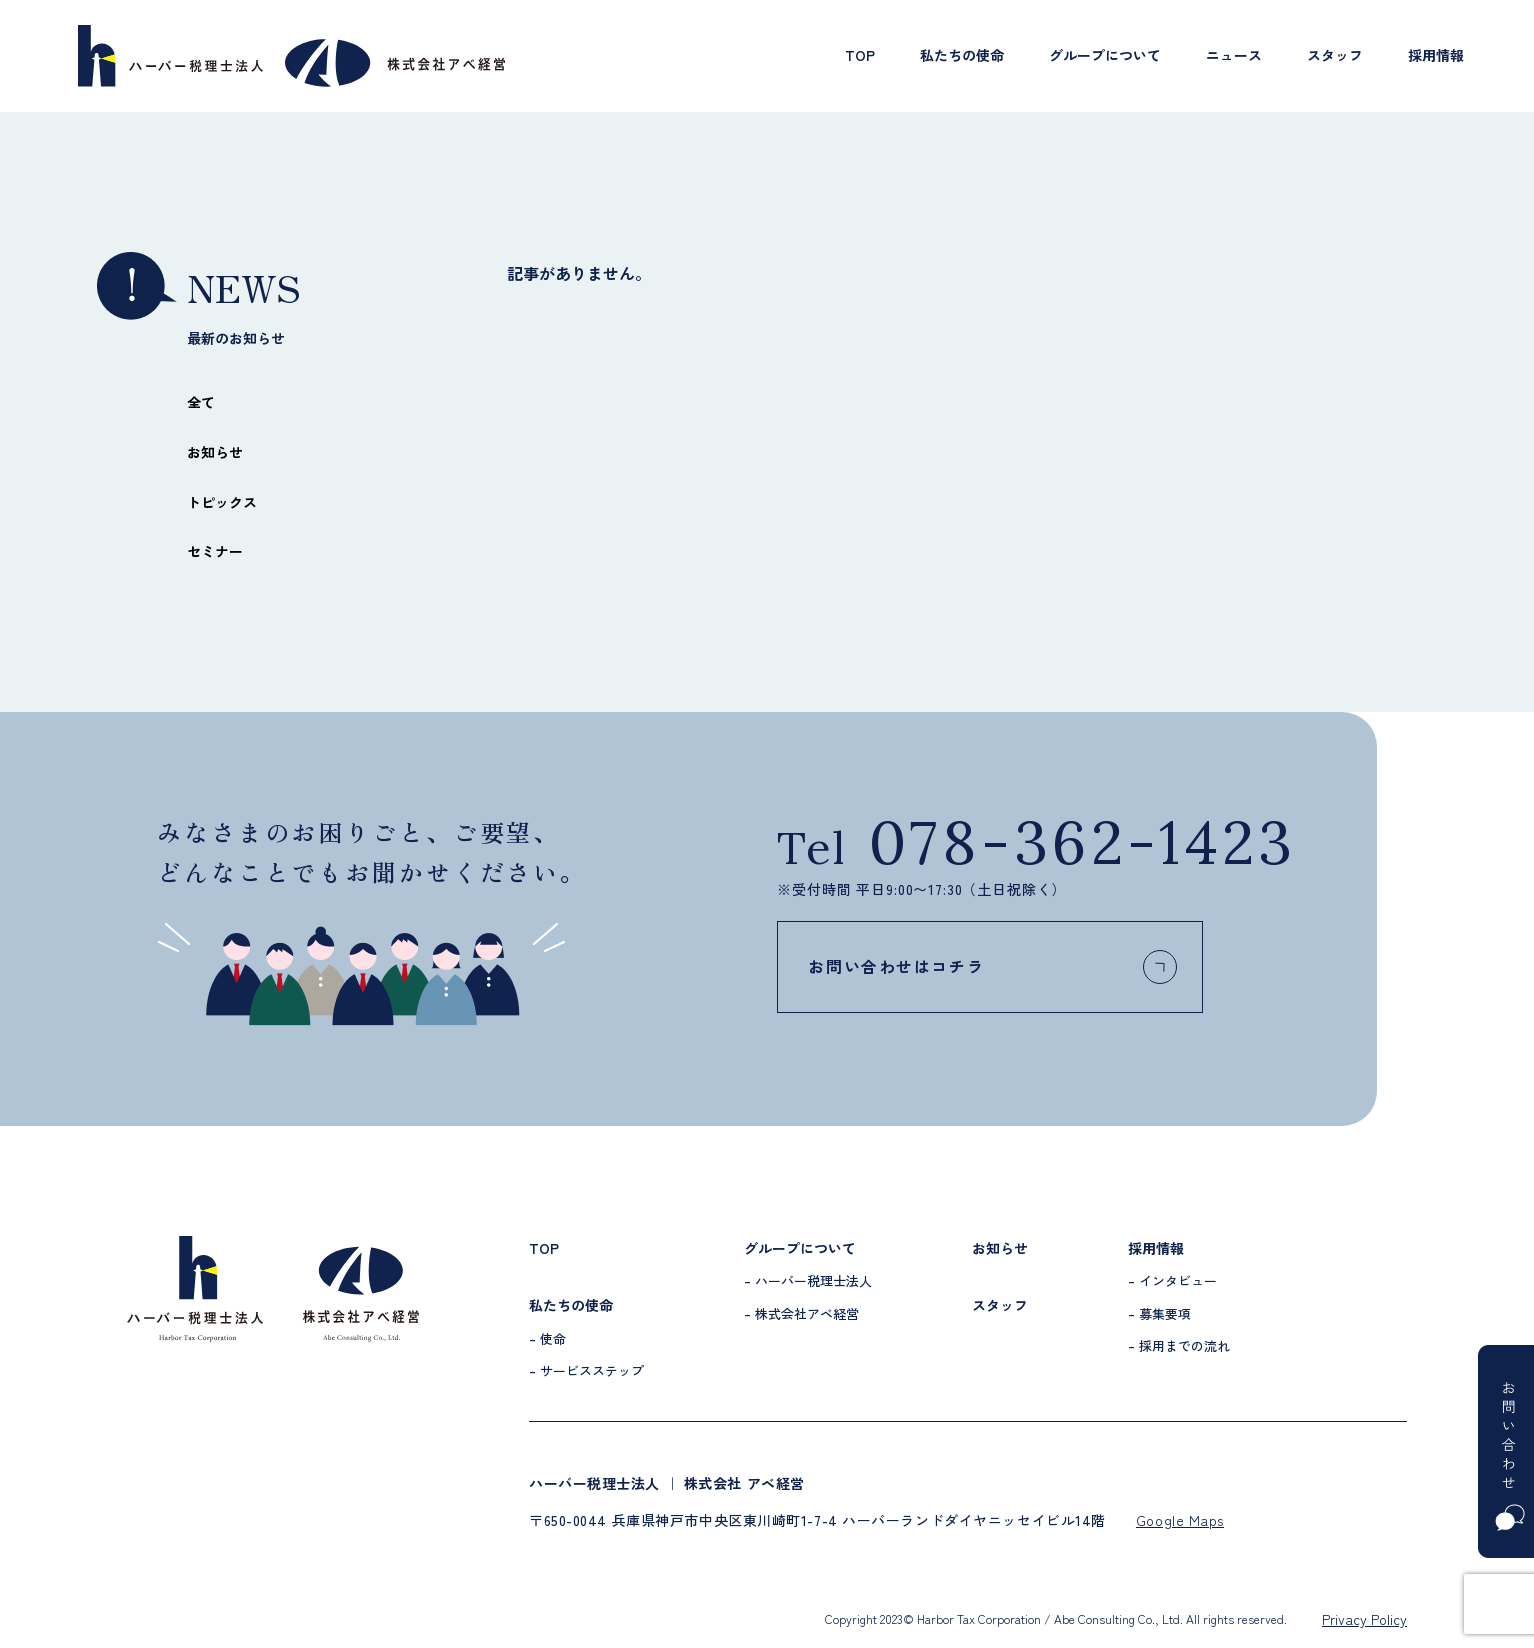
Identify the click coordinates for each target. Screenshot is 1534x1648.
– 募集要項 (1159, 1313)
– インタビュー (1172, 1280)
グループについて (1105, 55)
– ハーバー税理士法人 (808, 1280)
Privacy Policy (1364, 1619)
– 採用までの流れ (1179, 1345)
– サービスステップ (586, 1370)
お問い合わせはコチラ (1039, 967)
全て (201, 402)
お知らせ (215, 452)
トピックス (222, 502)
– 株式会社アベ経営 (801, 1313)
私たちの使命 (962, 55)
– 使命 (547, 1338)
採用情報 (1436, 55)
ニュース (1234, 55)
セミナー (215, 551)
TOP (860, 55)
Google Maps (1180, 1520)
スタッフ (1335, 55)
